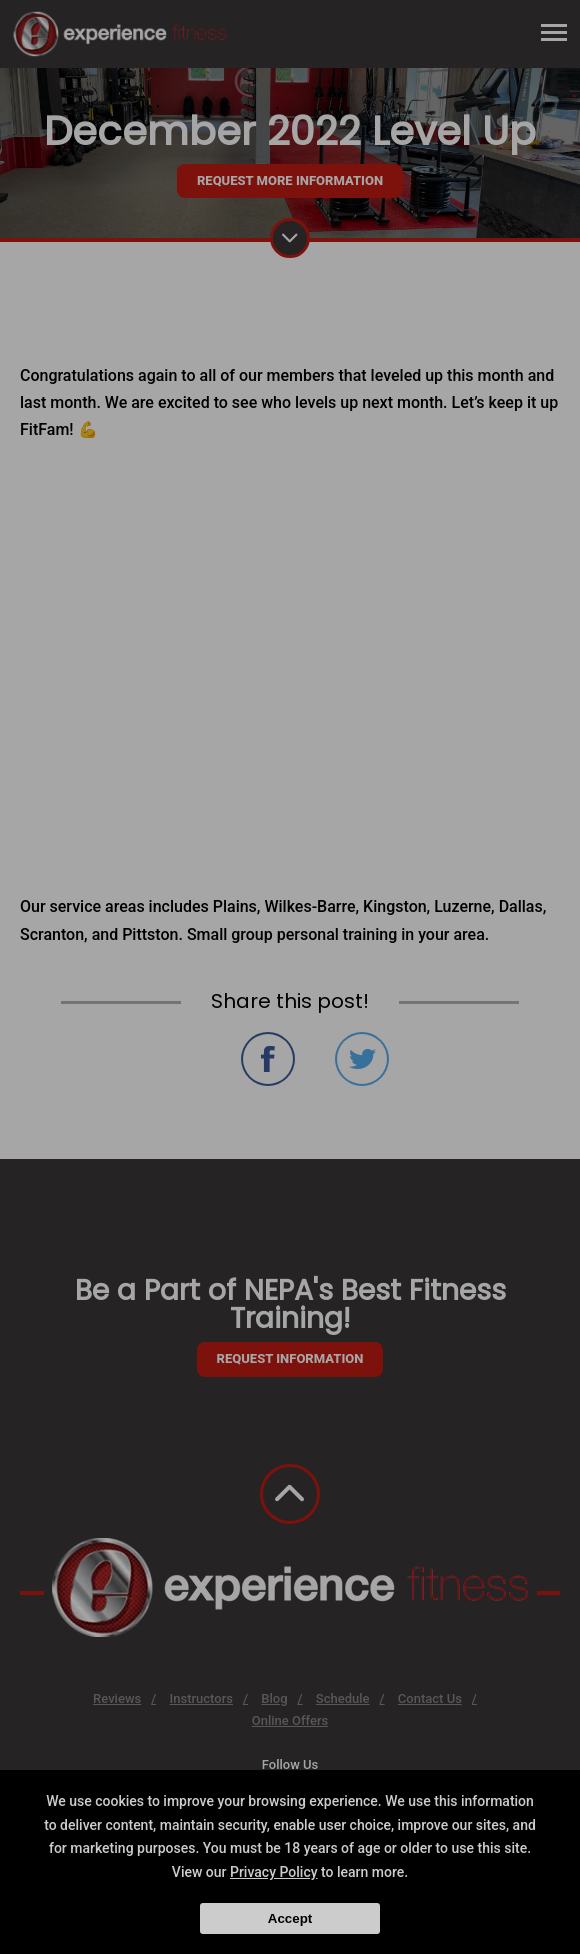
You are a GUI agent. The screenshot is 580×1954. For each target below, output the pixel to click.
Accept (290, 1918)
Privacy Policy (274, 1872)
